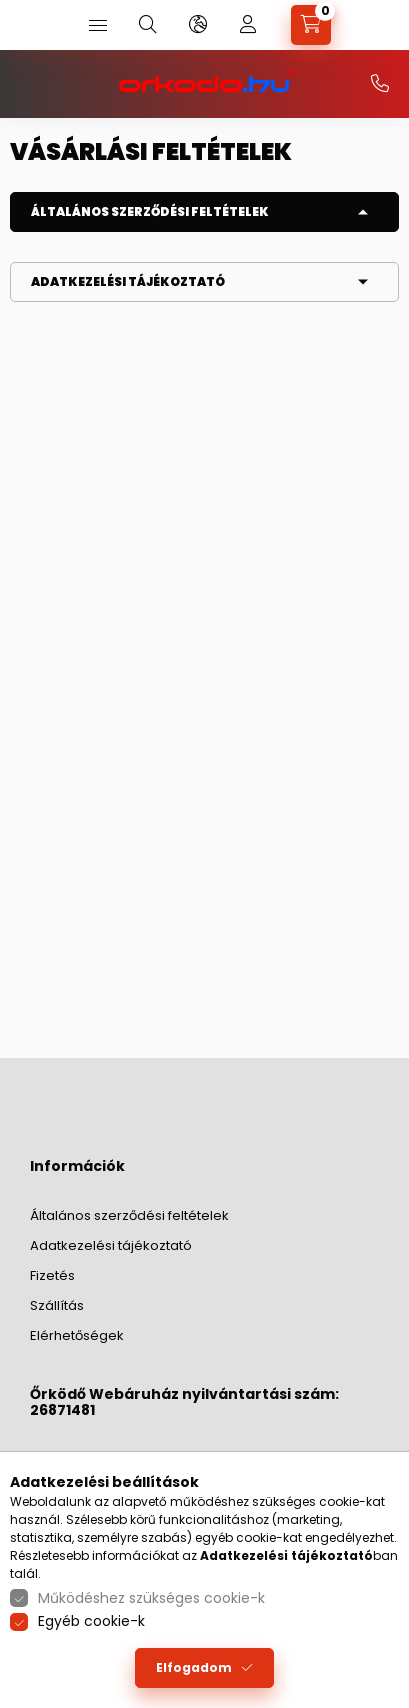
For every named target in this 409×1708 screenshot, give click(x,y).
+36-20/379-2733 (380, 84)
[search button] (148, 25)
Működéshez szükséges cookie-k (151, 1598)
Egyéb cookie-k (91, 1621)
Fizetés (52, 1275)
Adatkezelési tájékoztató (128, 281)
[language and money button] (198, 25)
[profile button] (248, 25)
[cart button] (311, 25)
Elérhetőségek (77, 1335)
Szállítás (57, 1305)
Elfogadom (194, 1667)
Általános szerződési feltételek (150, 211)
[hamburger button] (98, 25)
